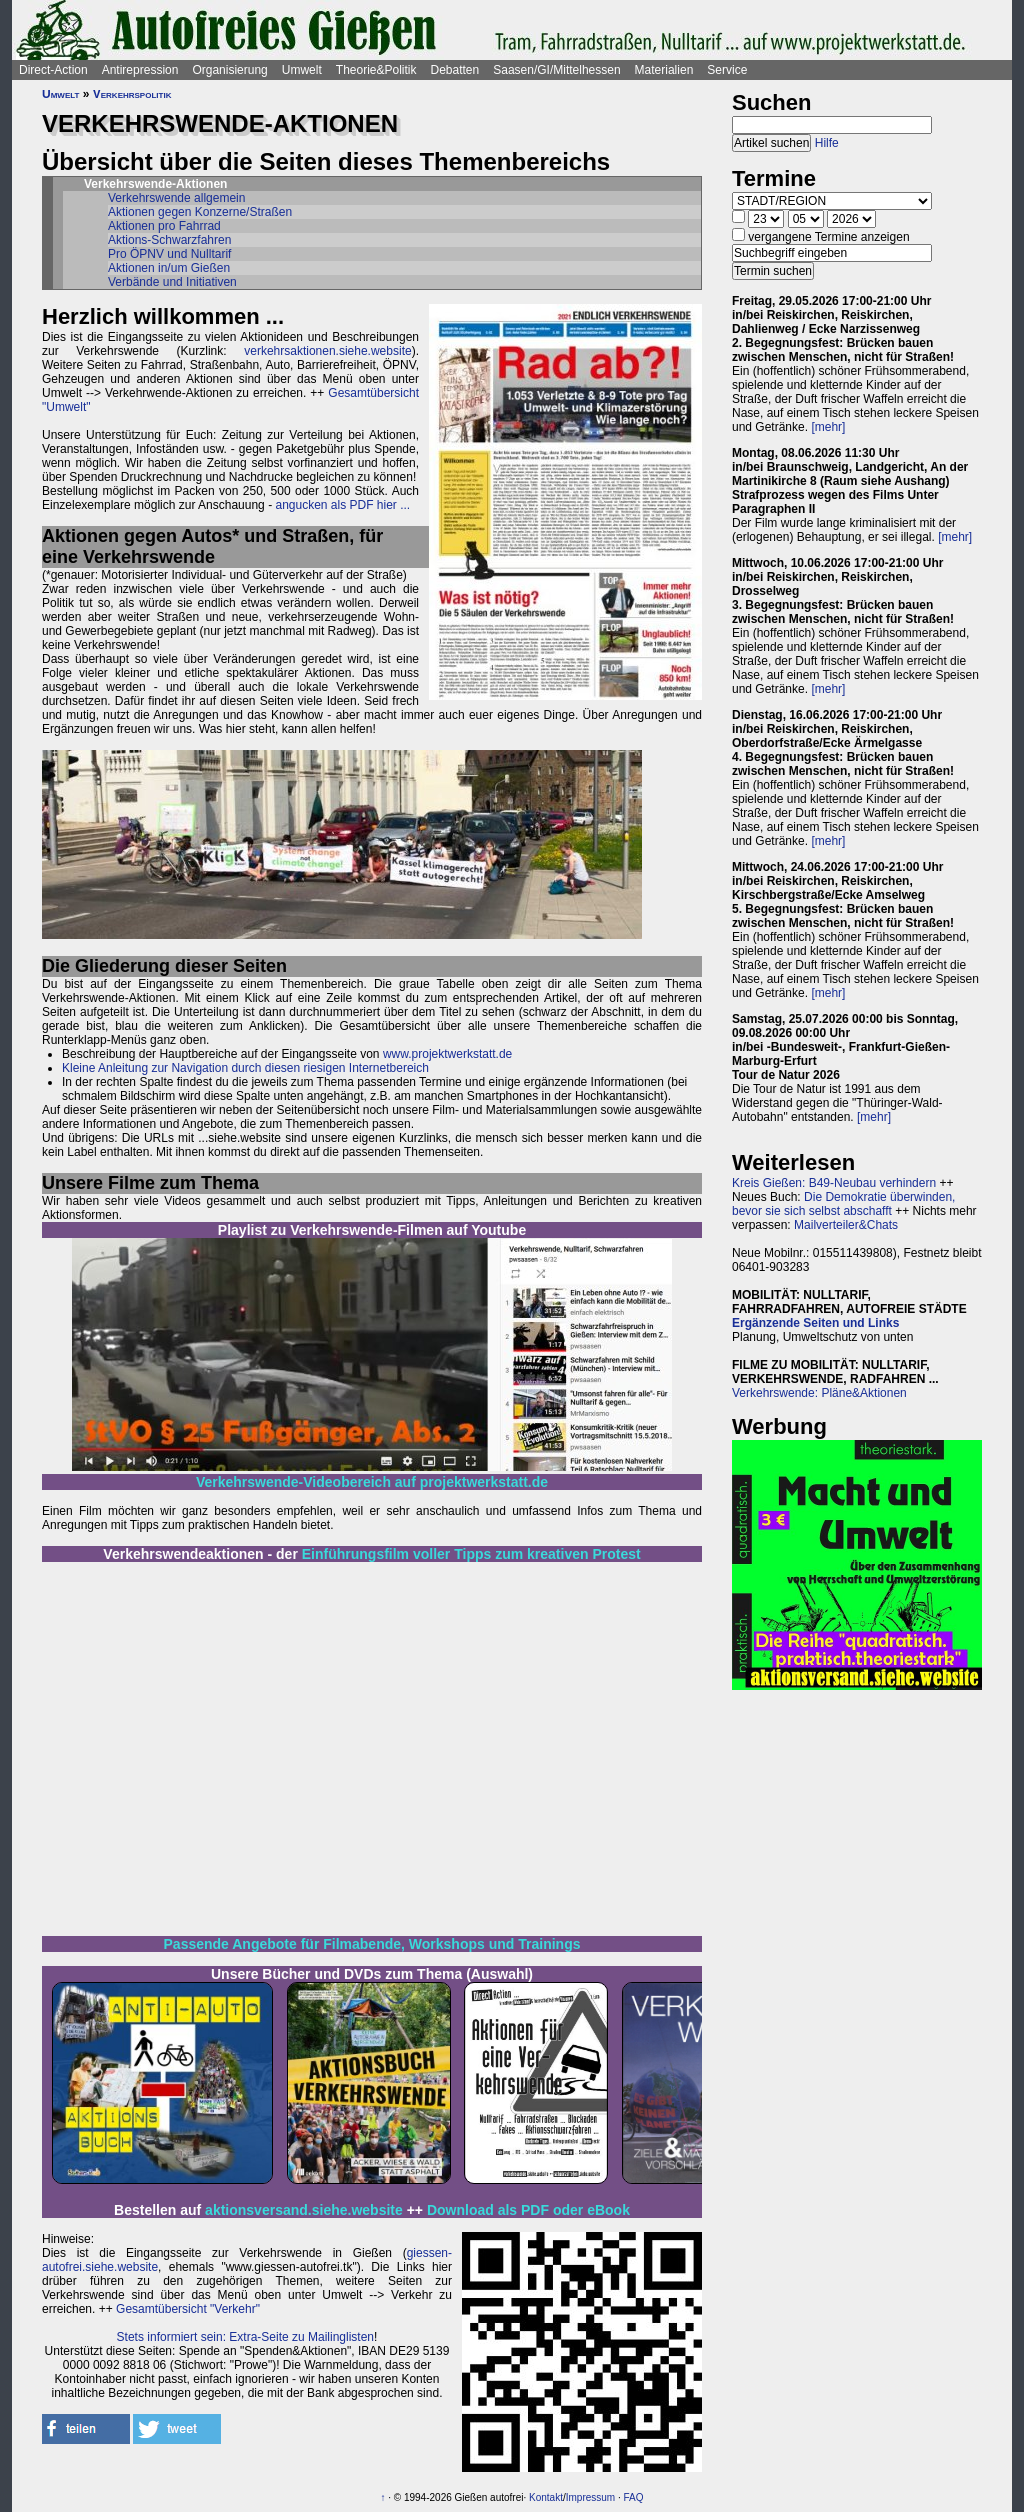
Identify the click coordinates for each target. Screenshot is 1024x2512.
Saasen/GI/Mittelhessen (556, 70)
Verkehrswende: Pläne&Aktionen (819, 1393)
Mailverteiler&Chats (846, 1225)
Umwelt (302, 70)
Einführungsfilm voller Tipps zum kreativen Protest (471, 1554)
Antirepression (140, 70)
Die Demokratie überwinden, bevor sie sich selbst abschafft (843, 1204)
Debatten (455, 70)
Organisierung (229, 70)
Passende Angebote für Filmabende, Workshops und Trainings (372, 1944)
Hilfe (827, 143)
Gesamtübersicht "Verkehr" (188, 2309)
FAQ (634, 2497)
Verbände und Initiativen (172, 282)
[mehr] (828, 427)
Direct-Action (53, 70)
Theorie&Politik (376, 70)
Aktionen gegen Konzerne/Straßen (200, 212)
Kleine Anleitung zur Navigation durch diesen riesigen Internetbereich (245, 1068)
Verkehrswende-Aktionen (155, 184)
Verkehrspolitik (132, 94)
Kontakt (546, 2497)
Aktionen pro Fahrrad (164, 226)
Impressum (590, 2497)
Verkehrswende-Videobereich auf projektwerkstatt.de (372, 1482)
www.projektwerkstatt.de (447, 1054)
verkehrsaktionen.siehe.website (327, 351)
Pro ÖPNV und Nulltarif (169, 254)
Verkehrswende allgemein (176, 198)
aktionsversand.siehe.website (304, 2210)
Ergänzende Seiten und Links (815, 1323)
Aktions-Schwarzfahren (169, 240)
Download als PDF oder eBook (528, 2210)
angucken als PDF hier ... (342, 505)
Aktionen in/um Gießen (169, 268)
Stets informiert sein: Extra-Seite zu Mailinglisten (245, 2337)
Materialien (664, 70)
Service (727, 70)
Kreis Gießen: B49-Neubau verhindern (834, 1183)
